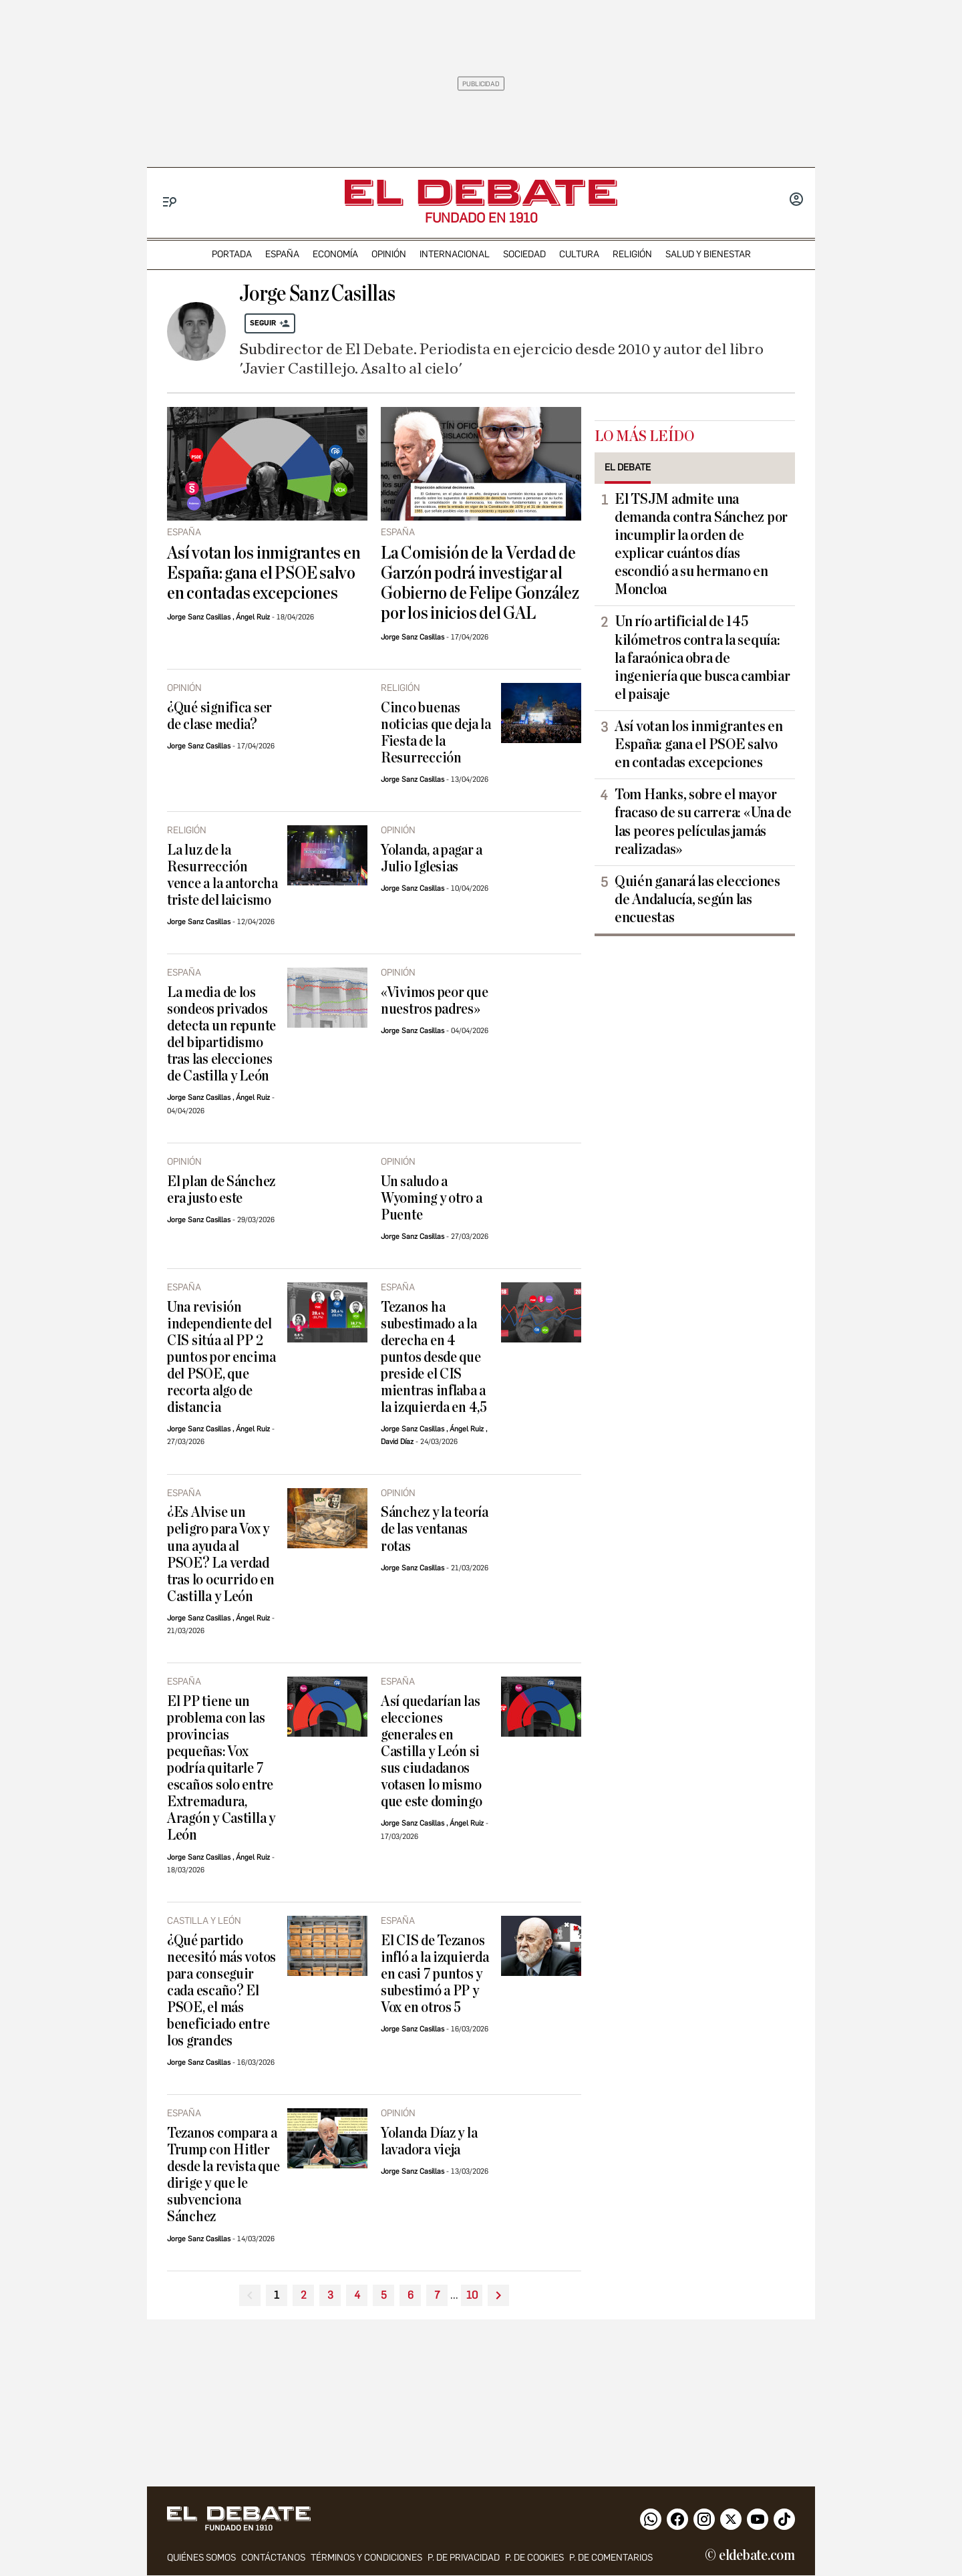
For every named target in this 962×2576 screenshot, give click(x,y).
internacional (455, 254)
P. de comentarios (611, 2557)
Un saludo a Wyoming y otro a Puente (431, 1198)
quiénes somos (201, 2557)
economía (335, 254)
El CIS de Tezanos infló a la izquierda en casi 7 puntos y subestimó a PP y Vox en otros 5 (435, 1974)
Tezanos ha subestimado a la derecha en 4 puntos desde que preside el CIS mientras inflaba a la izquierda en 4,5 (434, 1357)
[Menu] (170, 202)
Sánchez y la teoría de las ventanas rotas (434, 1529)
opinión (388, 254)
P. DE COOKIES (534, 2557)
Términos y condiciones (366, 2557)
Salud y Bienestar (708, 254)
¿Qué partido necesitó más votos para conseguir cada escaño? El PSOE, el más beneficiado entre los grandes (221, 1991)
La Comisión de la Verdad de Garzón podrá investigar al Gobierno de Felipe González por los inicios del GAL (480, 583)
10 (472, 2295)
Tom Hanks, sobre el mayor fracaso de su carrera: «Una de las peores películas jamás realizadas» (703, 821)
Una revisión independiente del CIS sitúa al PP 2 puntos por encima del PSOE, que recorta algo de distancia (221, 1357)
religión (632, 254)
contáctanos (273, 2557)
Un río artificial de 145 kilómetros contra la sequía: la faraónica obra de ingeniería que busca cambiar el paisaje (702, 657)
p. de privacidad (464, 2557)
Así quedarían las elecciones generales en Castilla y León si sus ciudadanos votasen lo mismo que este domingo (431, 1752)
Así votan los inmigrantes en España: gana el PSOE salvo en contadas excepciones (264, 573)
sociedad (524, 254)
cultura (579, 254)
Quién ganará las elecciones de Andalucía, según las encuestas (697, 899)
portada (232, 254)
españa (282, 254)
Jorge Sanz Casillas (198, 617)
